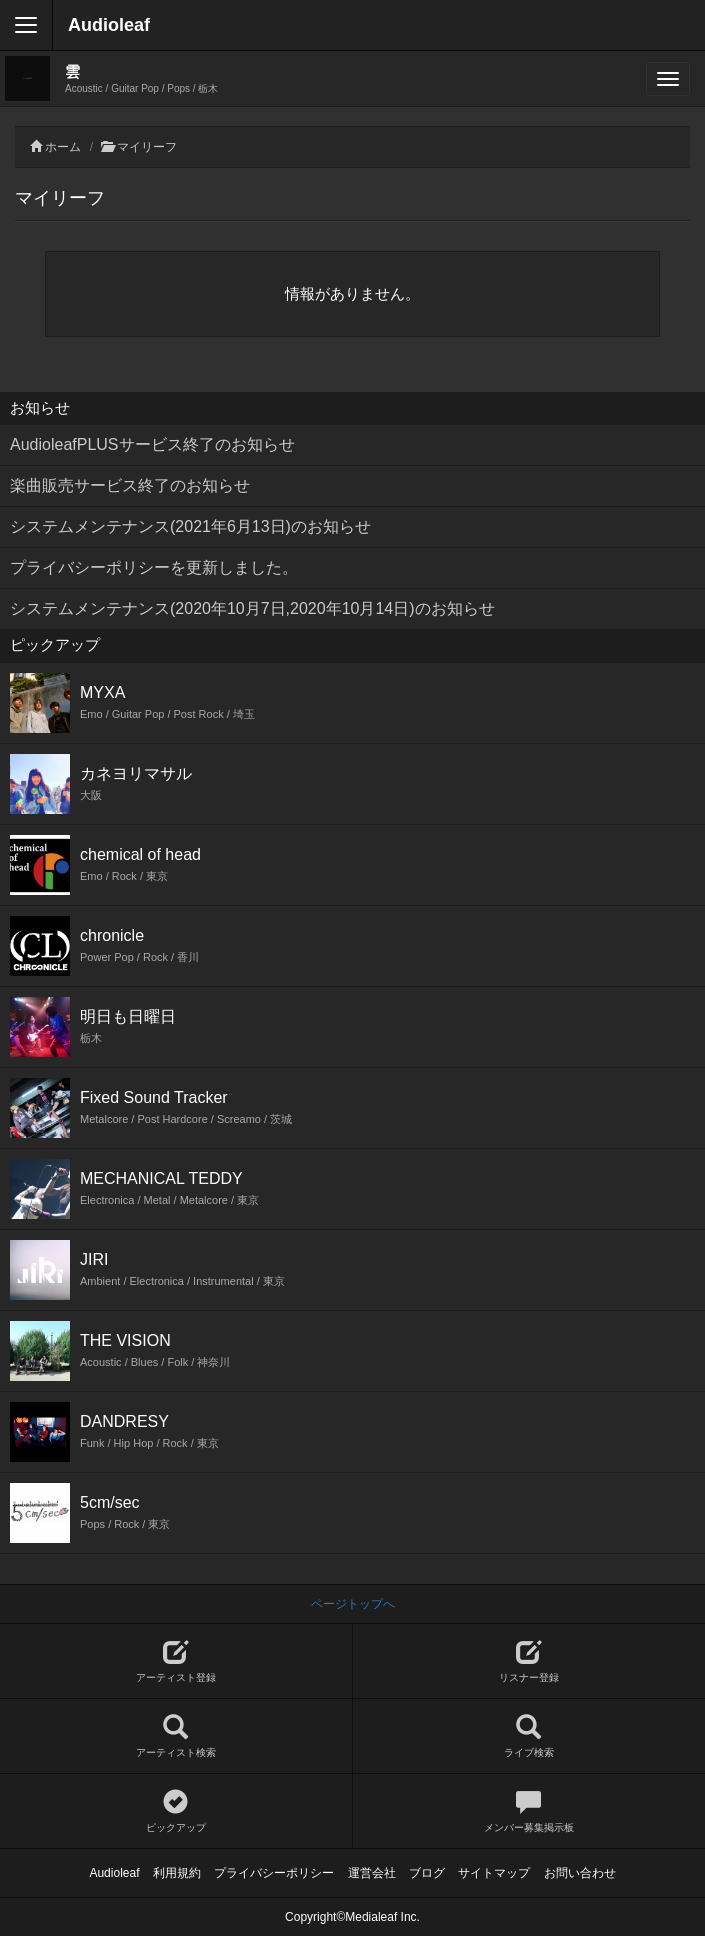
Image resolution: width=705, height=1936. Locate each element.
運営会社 (372, 1873)
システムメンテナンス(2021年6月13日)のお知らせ (190, 526)
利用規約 (177, 1873)
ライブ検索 (529, 1736)
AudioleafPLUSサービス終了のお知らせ (152, 444)
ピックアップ (176, 1811)
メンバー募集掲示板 (529, 1811)
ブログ (427, 1873)
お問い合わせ (580, 1873)
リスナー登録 (529, 1661)
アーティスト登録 (176, 1661)
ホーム (63, 147)
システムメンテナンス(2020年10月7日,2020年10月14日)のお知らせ (252, 608)
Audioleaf (109, 25)
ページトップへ (353, 1604)
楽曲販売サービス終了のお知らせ (130, 485)
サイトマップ (494, 1873)
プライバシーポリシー (274, 1873)
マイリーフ (147, 147)
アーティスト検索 (176, 1736)
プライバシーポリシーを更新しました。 (154, 567)
